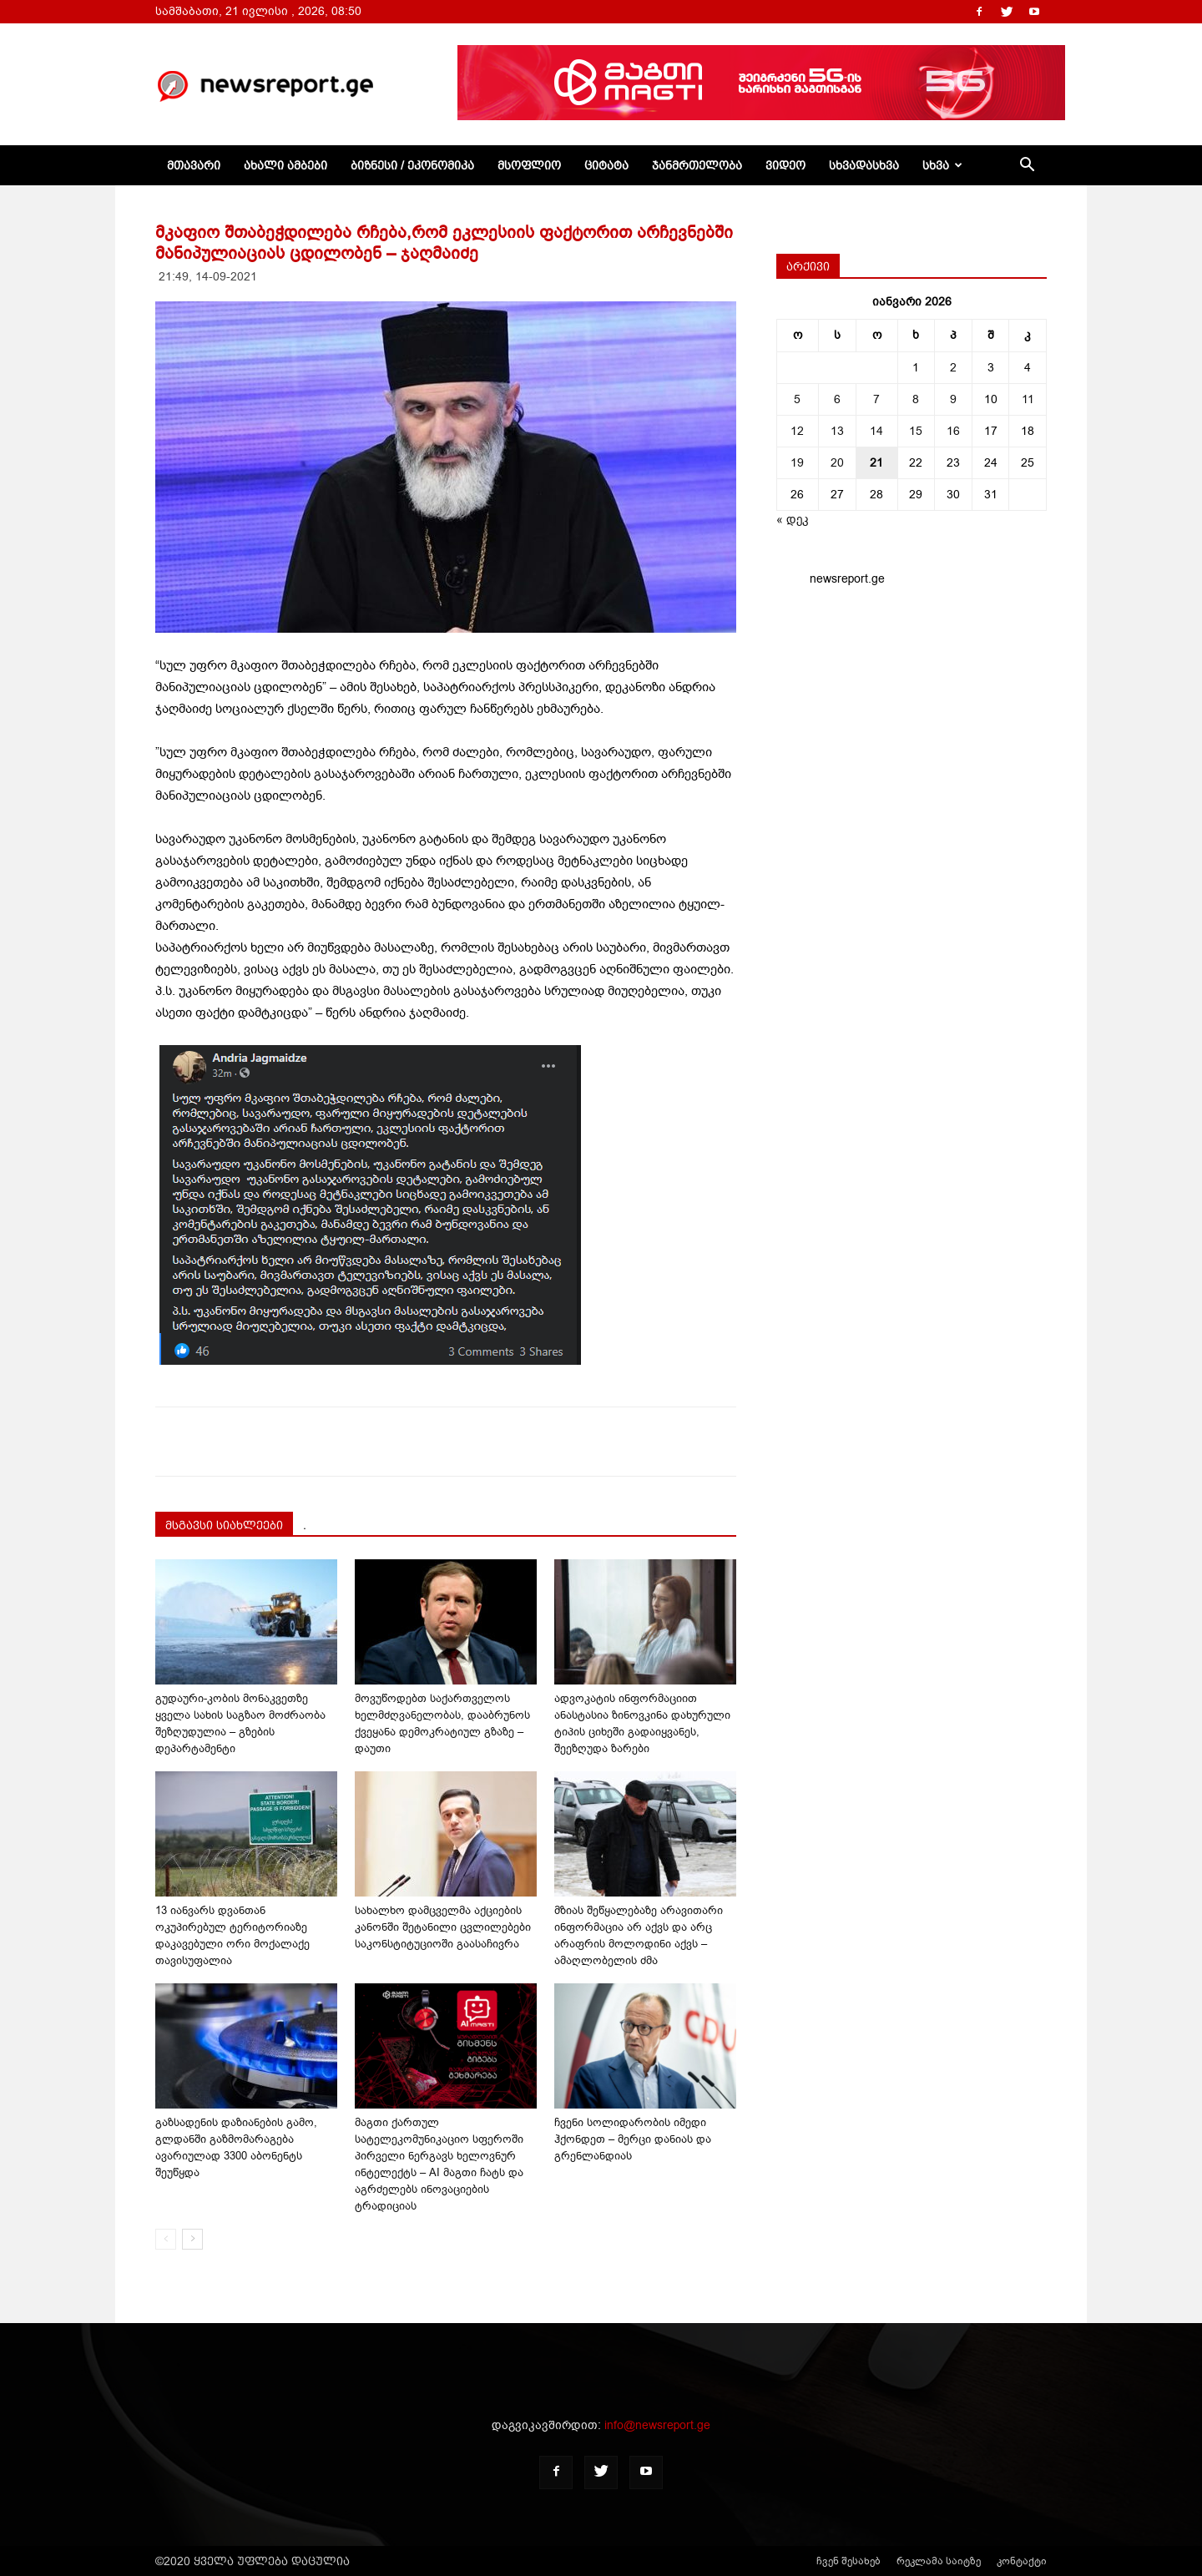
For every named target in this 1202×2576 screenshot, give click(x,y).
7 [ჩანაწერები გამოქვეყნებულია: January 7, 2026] (876, 399)
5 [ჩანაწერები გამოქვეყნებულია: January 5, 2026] (797, 399)
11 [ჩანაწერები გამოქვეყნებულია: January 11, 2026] (1028, 399)
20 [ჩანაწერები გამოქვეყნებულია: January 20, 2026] (837, 463)
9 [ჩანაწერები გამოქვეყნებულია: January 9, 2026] (953, 399)
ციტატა (606, 165)
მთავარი (193, 165)
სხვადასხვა (864, 165)
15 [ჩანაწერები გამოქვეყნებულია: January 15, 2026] (915, 431)
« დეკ (792, 520)
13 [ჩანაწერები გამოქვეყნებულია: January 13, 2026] (837, 431)
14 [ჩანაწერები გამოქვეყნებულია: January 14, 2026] (876, 431)
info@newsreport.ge (657, 2425)
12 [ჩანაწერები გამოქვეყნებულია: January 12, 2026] (797, 431)
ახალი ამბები (285, 165)
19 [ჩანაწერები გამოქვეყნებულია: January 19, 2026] (797, 463)
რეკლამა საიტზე (938, 2561)
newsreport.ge (847, 579)
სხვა (942, 165)
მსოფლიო (529, 165)
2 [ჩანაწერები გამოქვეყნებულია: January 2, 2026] (953, 368)
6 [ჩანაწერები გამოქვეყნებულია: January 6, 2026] (837, 399)
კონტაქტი (1022, 2561)
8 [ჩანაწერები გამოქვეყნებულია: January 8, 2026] (915, 399)
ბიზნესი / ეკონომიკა (412, 165)
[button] (1027, 166)
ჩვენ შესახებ (848, 2561)
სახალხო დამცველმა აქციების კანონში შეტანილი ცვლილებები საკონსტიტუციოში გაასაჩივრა (443, 1927)
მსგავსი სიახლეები (224, 1525)
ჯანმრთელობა (697, 165)
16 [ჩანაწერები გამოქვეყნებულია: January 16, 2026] (953, 431)
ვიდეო (785, 165)
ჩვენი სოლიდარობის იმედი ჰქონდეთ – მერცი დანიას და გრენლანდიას (632, 2139)
